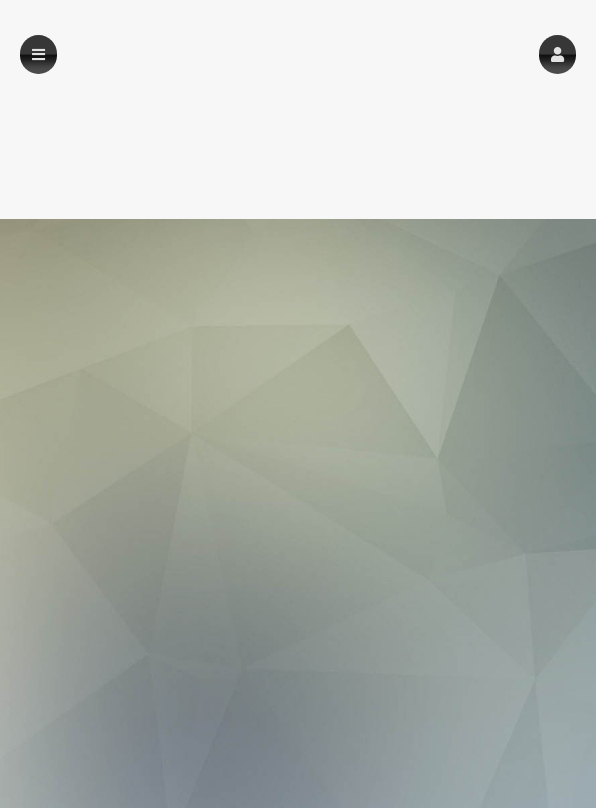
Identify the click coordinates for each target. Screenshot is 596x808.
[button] (557, 54)
